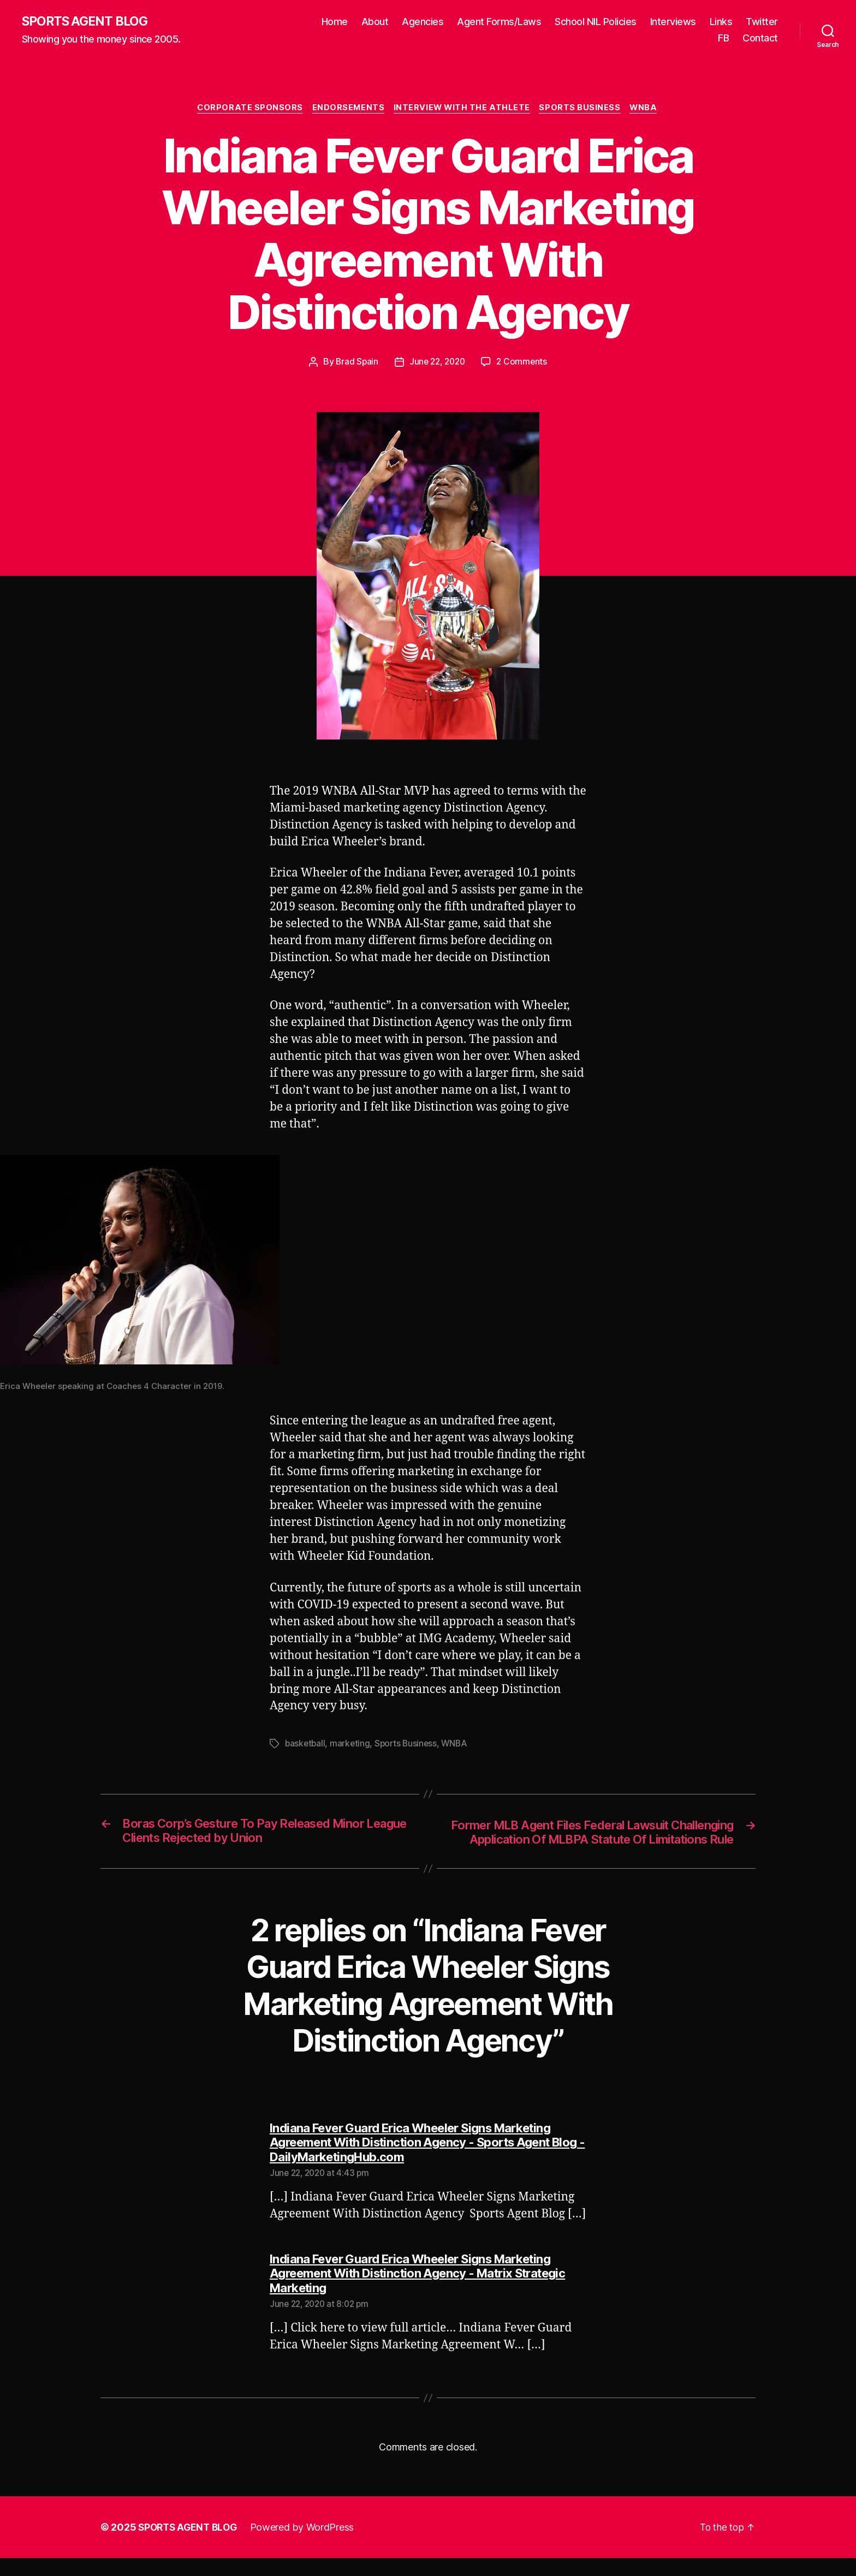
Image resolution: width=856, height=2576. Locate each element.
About (375, 22)
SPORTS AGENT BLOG (88, 21)
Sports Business (583, 109)
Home (335, 22)
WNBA (649, 109)
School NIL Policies (596, 22)
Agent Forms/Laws (499, 22)
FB (723, 38)
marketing (351, 1744)
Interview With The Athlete (463, 109)
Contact (760, 38)
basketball (305, 1744)
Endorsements (346, 109)
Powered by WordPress (307, 2545)
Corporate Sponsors (246, 109)
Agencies (422, 22)
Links (721, 22)
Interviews (673, 22)
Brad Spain (354, 362)
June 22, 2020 (437, 362)
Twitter (762, 22)
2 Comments (524, 362)
